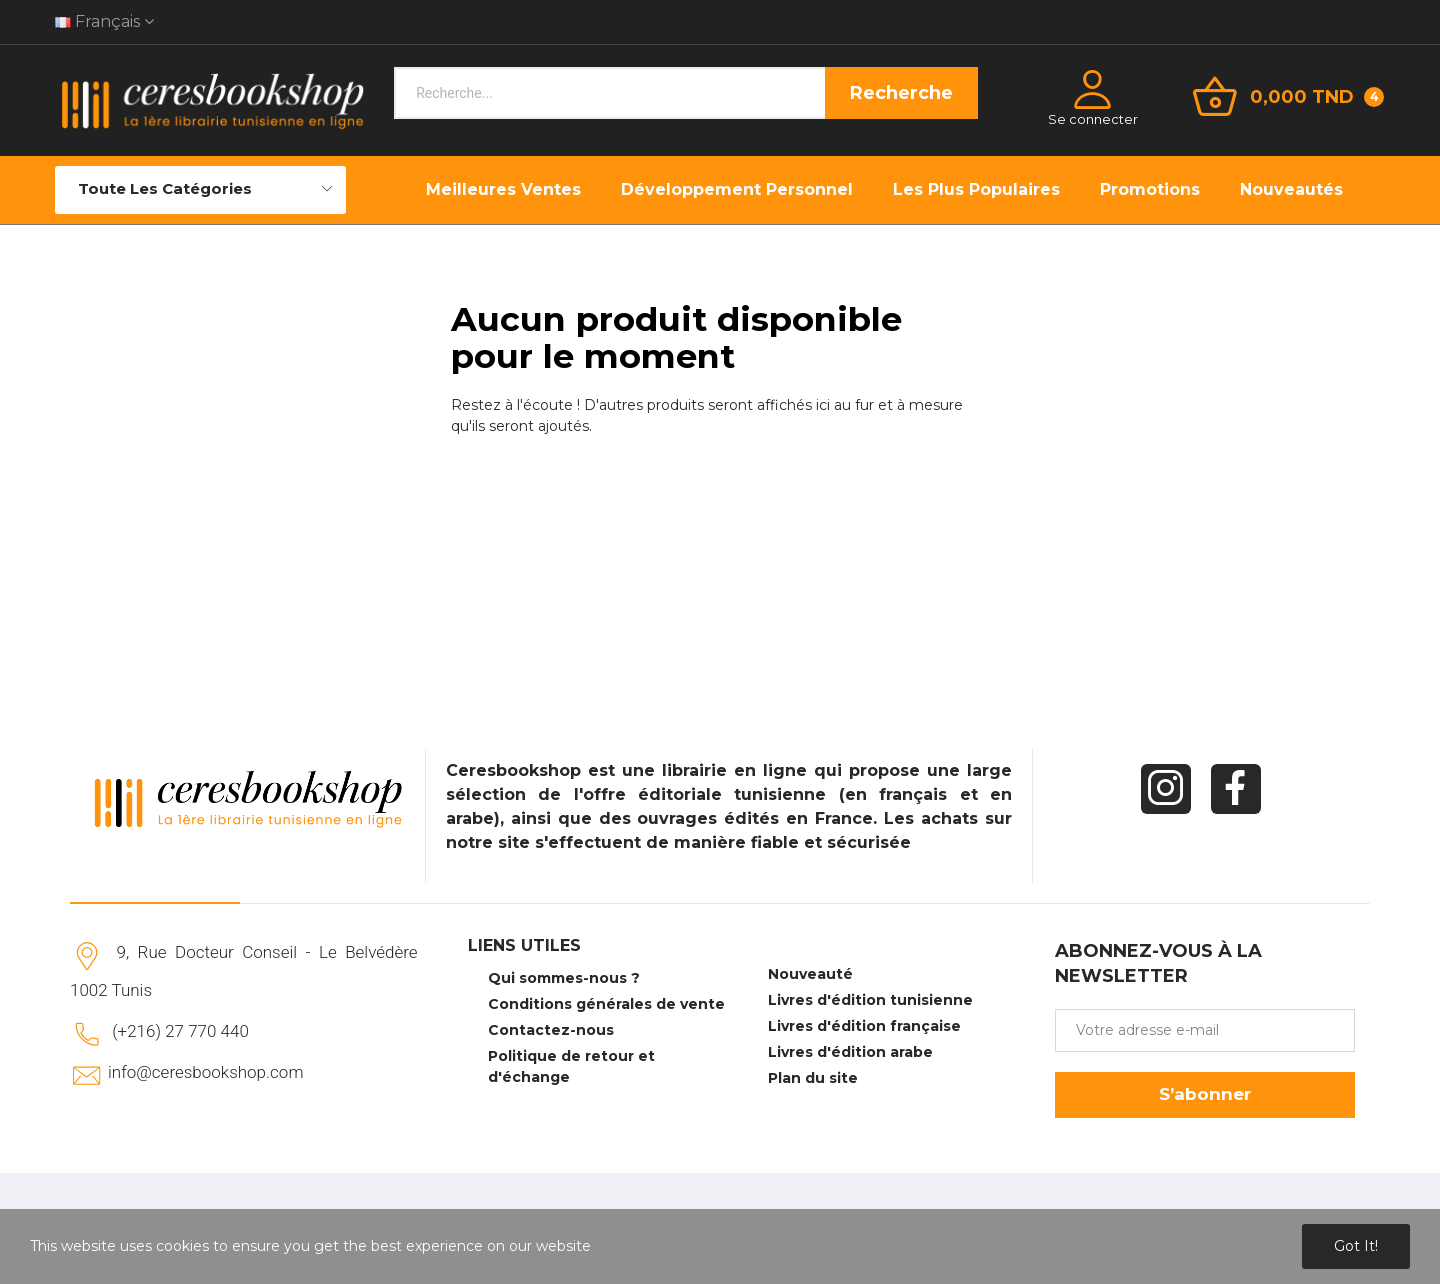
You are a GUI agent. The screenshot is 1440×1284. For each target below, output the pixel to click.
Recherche (901, 93)
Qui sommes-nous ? (564, 978)
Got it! (1356, 1246)
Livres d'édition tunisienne (870, 1000)
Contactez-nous (551, 1030)
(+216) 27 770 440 (180, 1031)
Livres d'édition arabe (850, 1052)
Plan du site (813, 1078)
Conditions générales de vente (606, 1004)
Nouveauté (810, 974)
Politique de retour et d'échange (571, 1066)
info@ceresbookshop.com (205, 1072)
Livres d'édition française (864, 1026)
